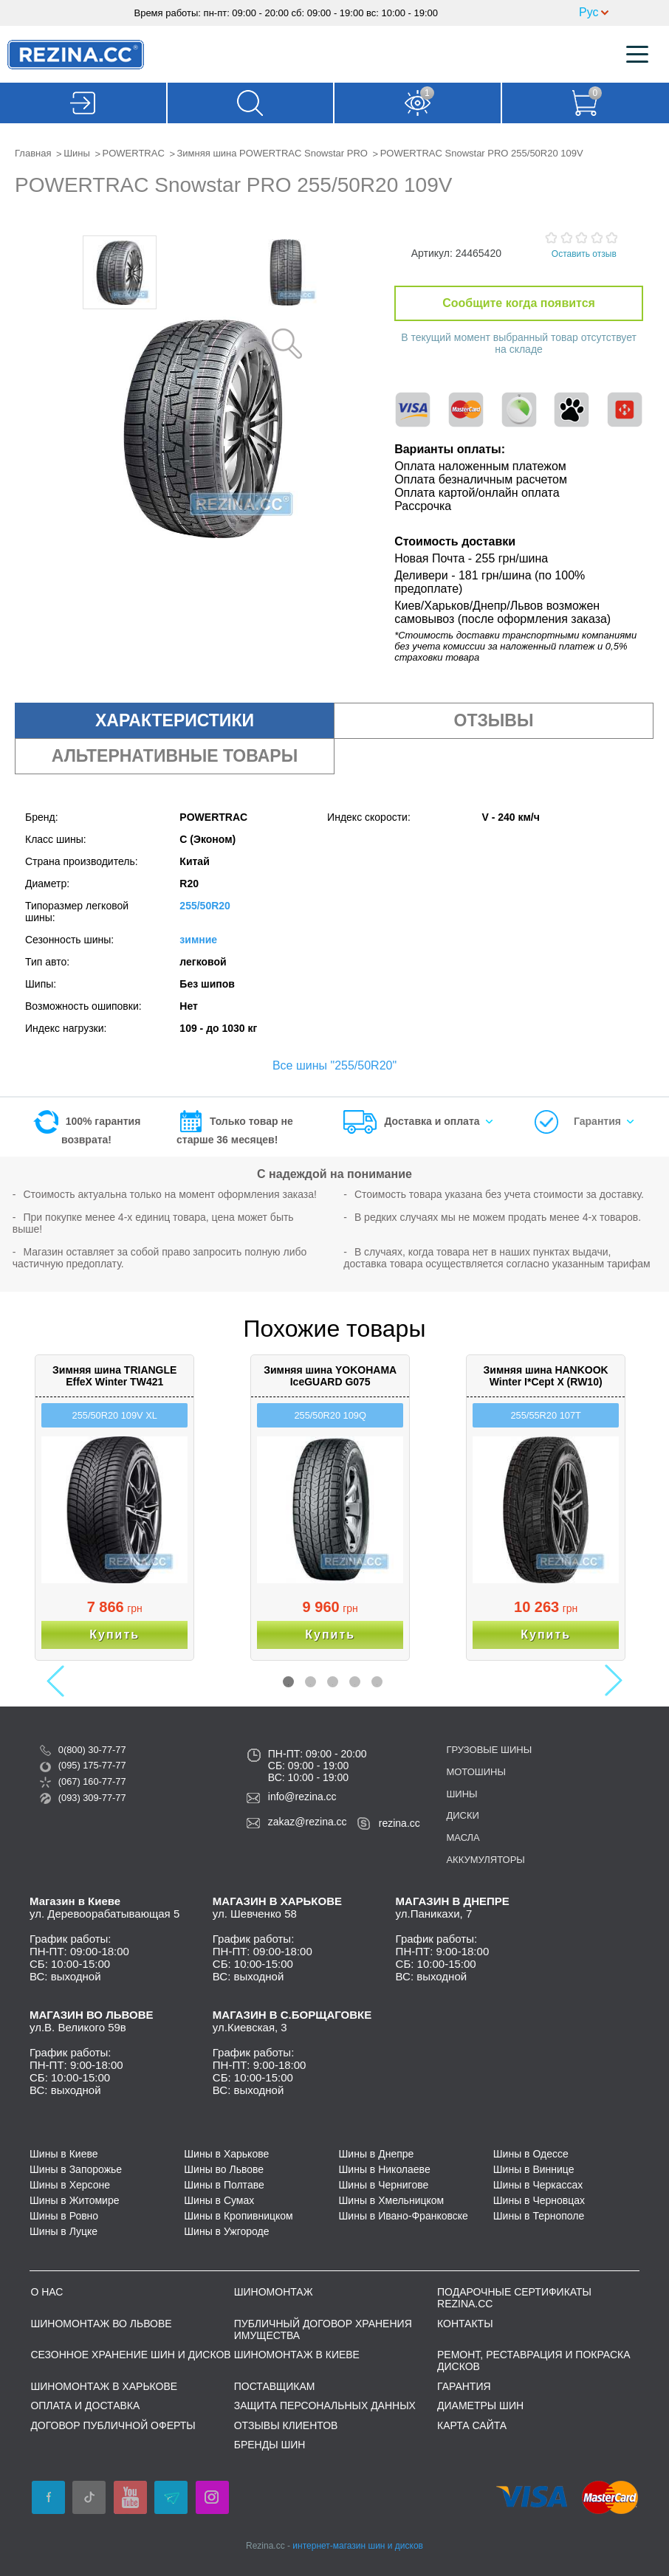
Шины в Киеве (64, 2154)
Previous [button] (60, 1681)
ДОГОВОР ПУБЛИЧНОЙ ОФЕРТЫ (112, 2425)
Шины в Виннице (533, 2169)
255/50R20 (204, 906)
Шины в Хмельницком (392, 2200)
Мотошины (476, 1771)
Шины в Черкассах (538, 2185)
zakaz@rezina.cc (307, 1822)
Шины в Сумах (219, 2200)
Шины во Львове (224, 2169)
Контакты (465, 2323)
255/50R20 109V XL (114, 1415)
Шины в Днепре (376, 2154)
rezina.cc (399, 1823)
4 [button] (354, 1681)
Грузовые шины (489, 1749)
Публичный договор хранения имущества (323, 2329)
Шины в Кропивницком (238, 2216)
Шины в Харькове (226, 2154)
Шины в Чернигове (384, 2185)
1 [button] (288, 1681)
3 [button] (332, 1681)
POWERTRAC (134, 153)
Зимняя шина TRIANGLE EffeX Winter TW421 (114, 1376)
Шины (77, 153)
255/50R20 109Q (330, 1415)
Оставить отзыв (584, 254)
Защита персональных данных (325, 2405)
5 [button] (376, 1681)
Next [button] (607, 1681)
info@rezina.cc (302, 1796)
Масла (462, 1837)
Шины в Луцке (63, 2231)
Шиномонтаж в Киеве (297, 2354)
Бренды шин (270, 2445)
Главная (33, 153)
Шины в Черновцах (539, 2200)
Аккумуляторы (485, 1859)
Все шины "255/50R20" (334, 1065)
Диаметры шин (480, 2405)
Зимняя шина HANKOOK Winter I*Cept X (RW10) (546, 1376)
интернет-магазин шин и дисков (357, 2546)
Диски (462, 1815)
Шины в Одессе (531, 2154)
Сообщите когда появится (518, 303)
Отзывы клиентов (286, 2425)
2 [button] (310, 1681)
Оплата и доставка (85, 2405)
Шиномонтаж (273, 2292)
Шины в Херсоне (70, 2185)
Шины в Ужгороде (226, 2231)
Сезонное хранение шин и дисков (130, 2354)
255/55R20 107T (545, 1415)
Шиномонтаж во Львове (100, 2323)
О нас (46, 2292)
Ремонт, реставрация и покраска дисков (533, 2360)
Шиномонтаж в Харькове (103, 2386)
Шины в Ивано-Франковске (403, 2216)
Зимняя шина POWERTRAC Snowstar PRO (271, 153)
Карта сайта (472, 2425)
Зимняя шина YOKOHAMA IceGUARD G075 (330, 1376)
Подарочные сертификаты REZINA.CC (514, 2298)
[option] (120, 272)
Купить (114, 1634)
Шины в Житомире (74, 2200)
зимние (198, 940)
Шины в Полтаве (224, 2185)
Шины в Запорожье (76, 2169)
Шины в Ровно (64, 2216)
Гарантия (597, 1121)
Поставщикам (274, 2386)
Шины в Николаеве (384, 2169)
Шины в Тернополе (539, 2216)
